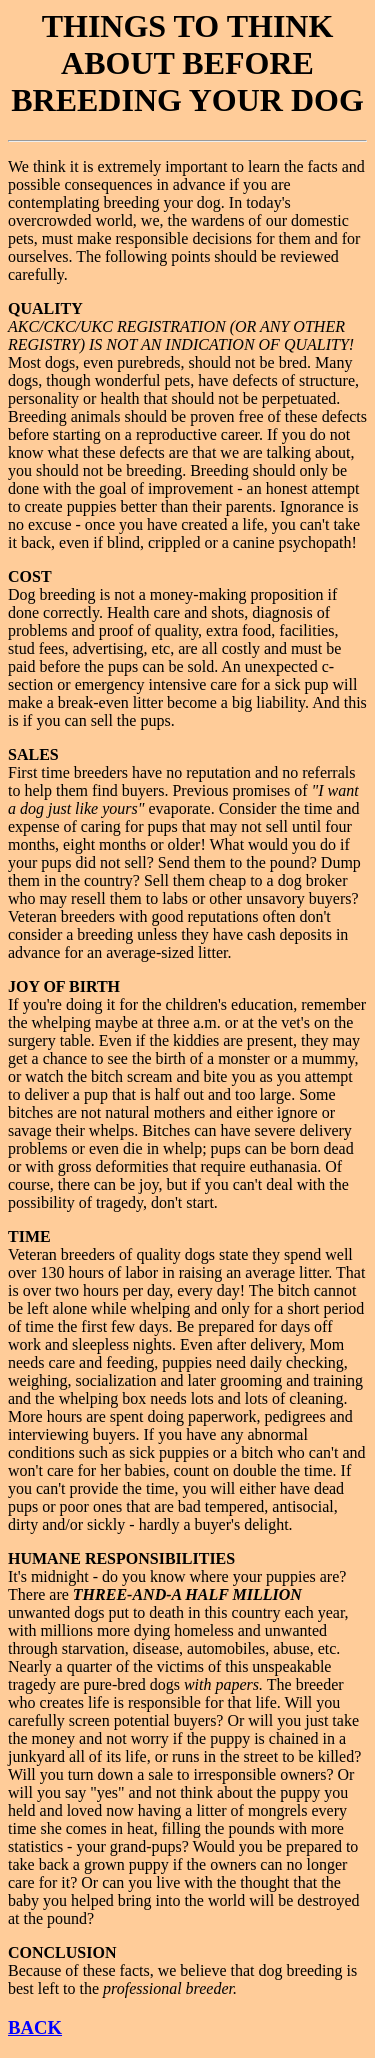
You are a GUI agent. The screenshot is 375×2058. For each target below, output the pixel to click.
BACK (35, 2027)
